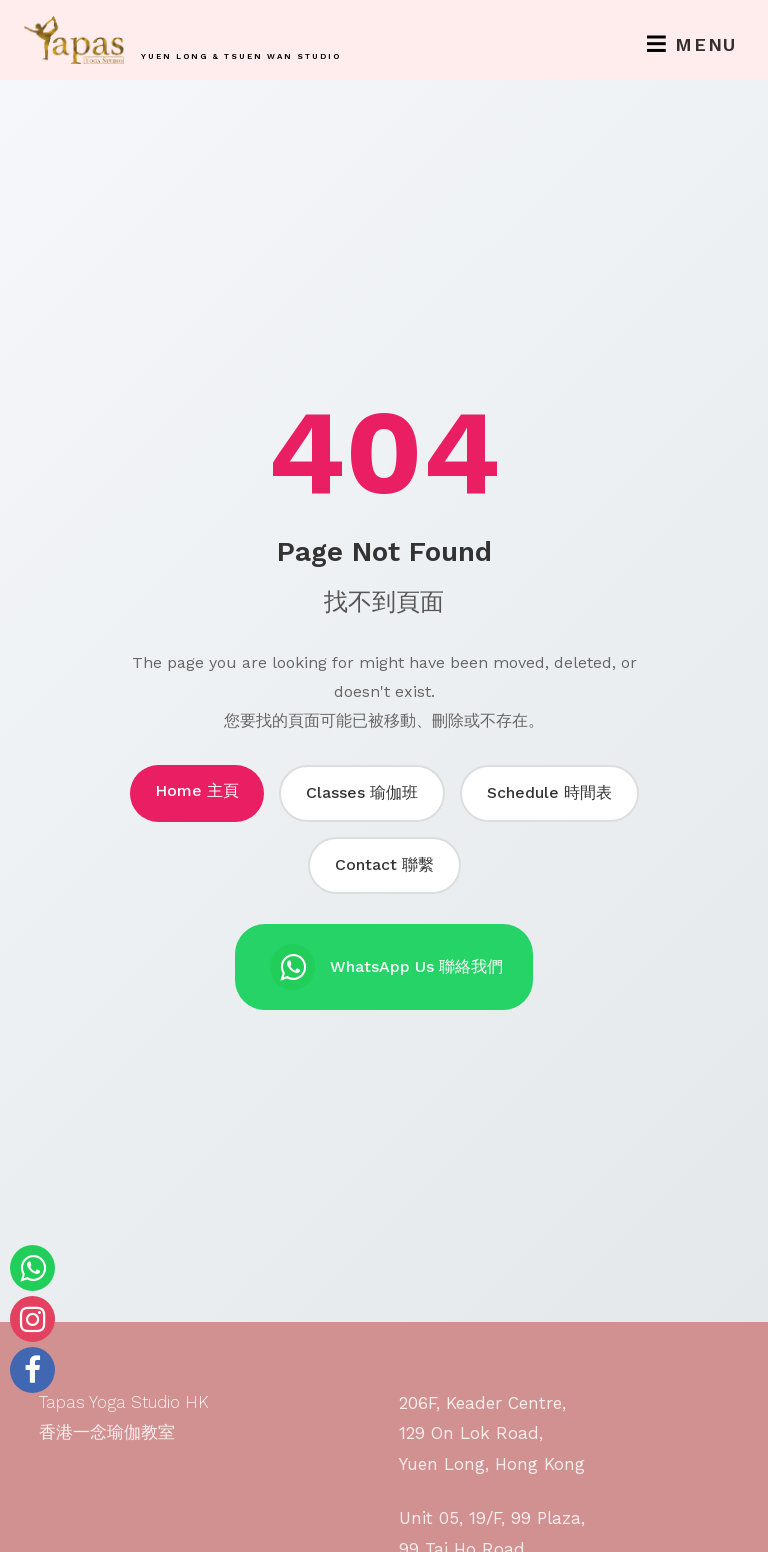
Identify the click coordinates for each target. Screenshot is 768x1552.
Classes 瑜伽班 (362, 792)
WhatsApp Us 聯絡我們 (386, 967)
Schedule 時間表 (549, 792)
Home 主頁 (197, 790)
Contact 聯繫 (384, 864)
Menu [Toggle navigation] (692, 44)
